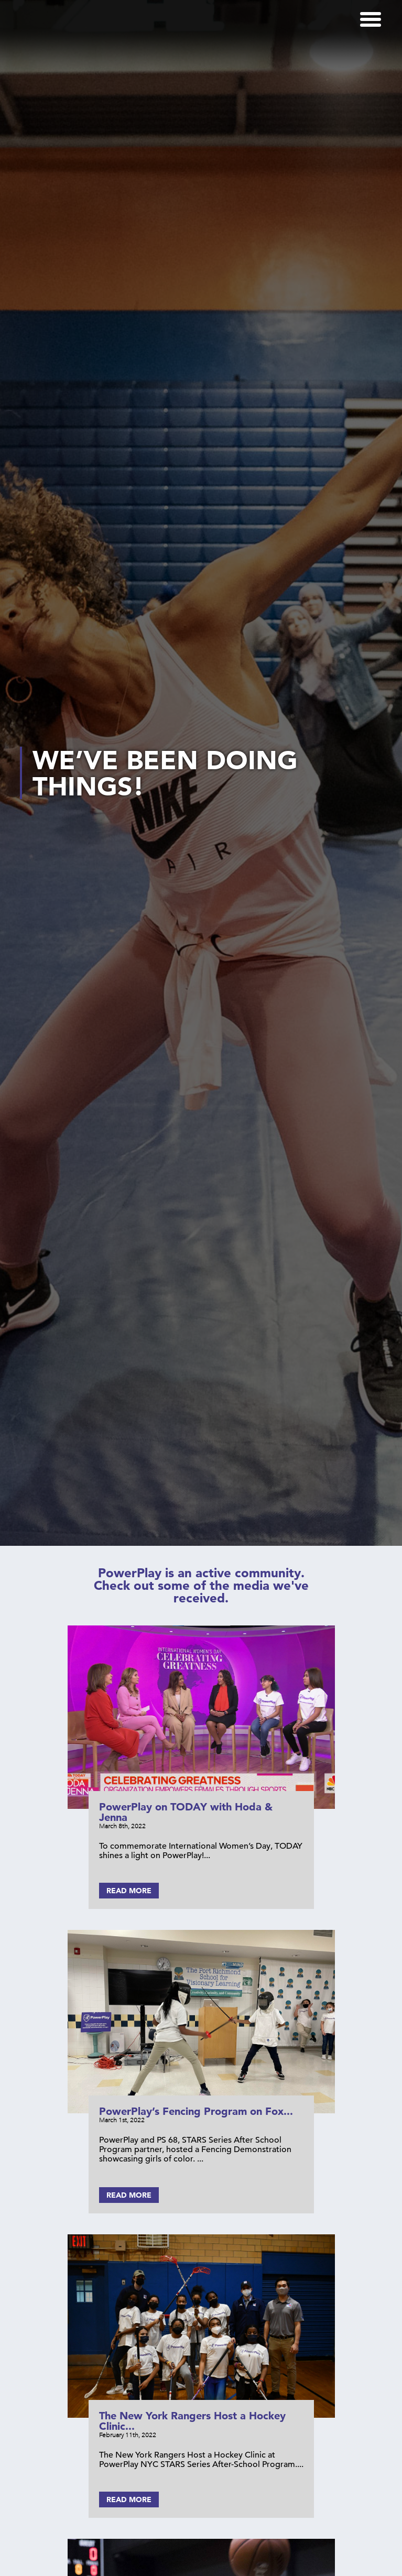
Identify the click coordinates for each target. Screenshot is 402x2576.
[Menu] (371, 19)
